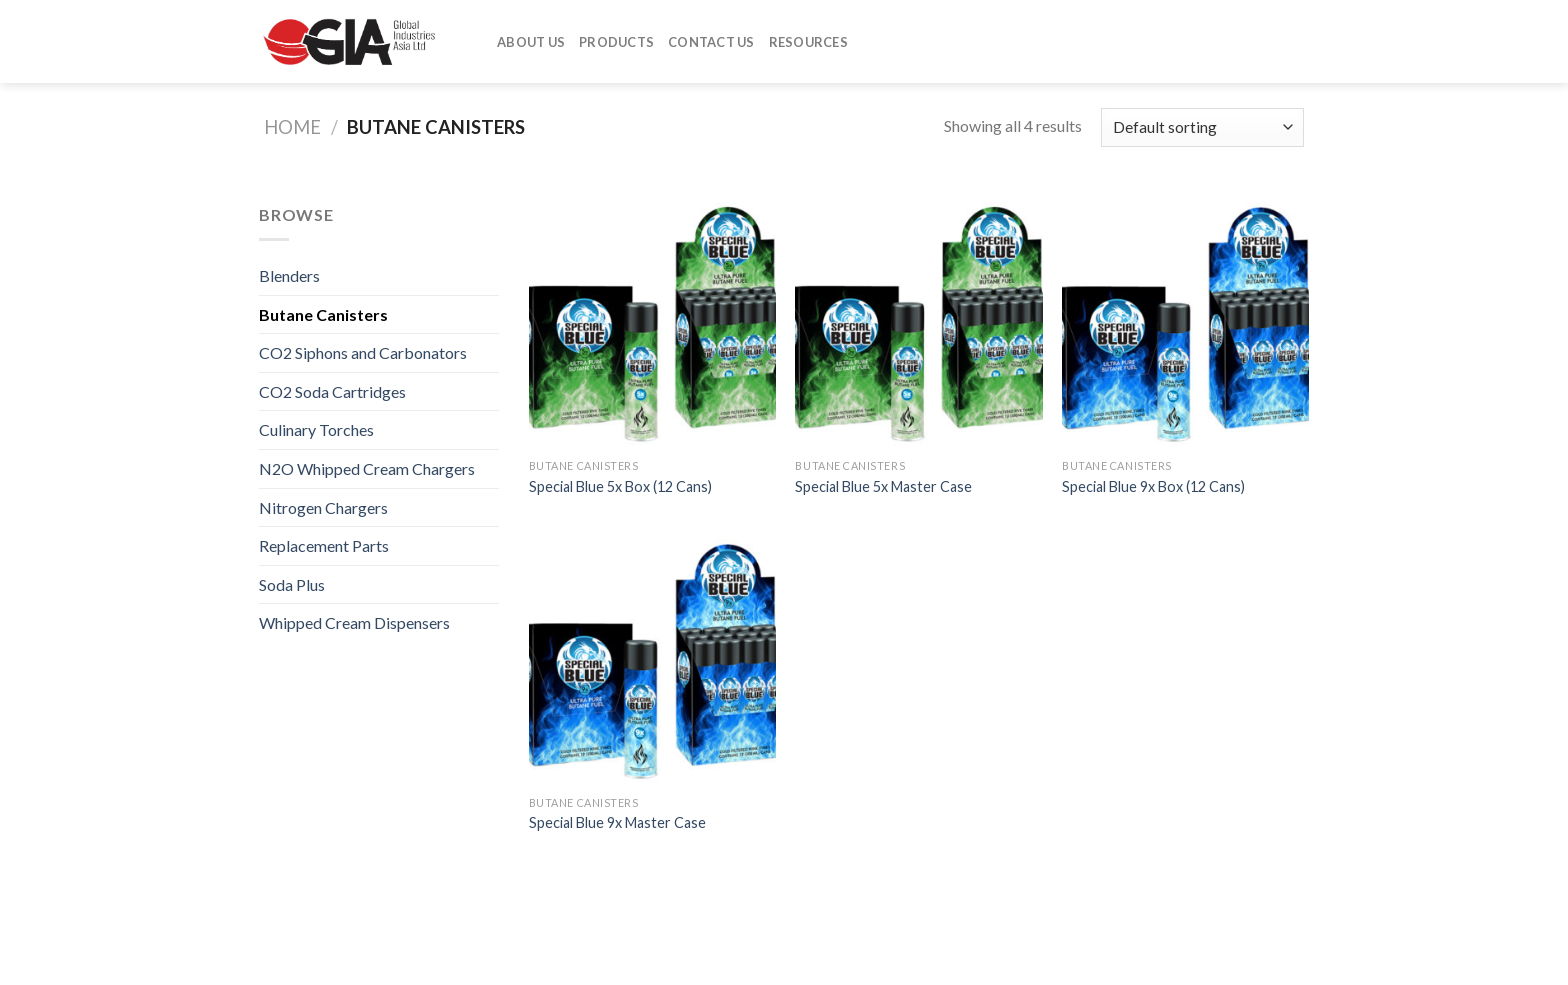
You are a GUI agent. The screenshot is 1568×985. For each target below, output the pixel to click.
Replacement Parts (324, 545)
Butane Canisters (323, 314)
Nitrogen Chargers (323, 507)
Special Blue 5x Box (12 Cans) (620, 486)
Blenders (289, 275)
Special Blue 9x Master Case (617, 822)
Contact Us (711, 42)
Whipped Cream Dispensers (354, 622)
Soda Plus (292, 584)
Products (616, 42)
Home (292, 127)
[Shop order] (1202, 127)
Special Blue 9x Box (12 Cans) (1153, 486)
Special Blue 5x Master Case (883, 486)
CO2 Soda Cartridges (332, 391)
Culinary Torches (316, 429)
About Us (531, 42)
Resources (808, 42)
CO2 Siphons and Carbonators (363, 352)
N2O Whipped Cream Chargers (367, 468)
